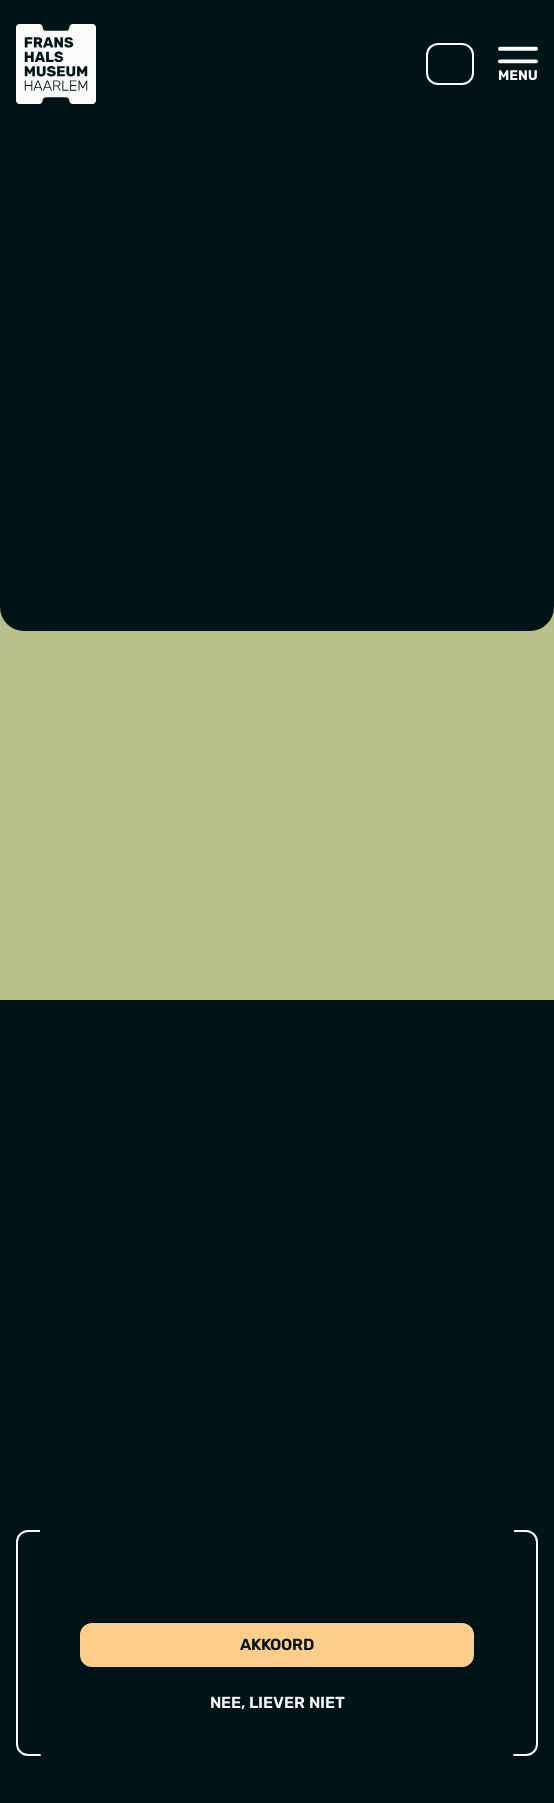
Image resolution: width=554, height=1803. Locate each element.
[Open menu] (518, 63)
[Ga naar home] (56, 64)
